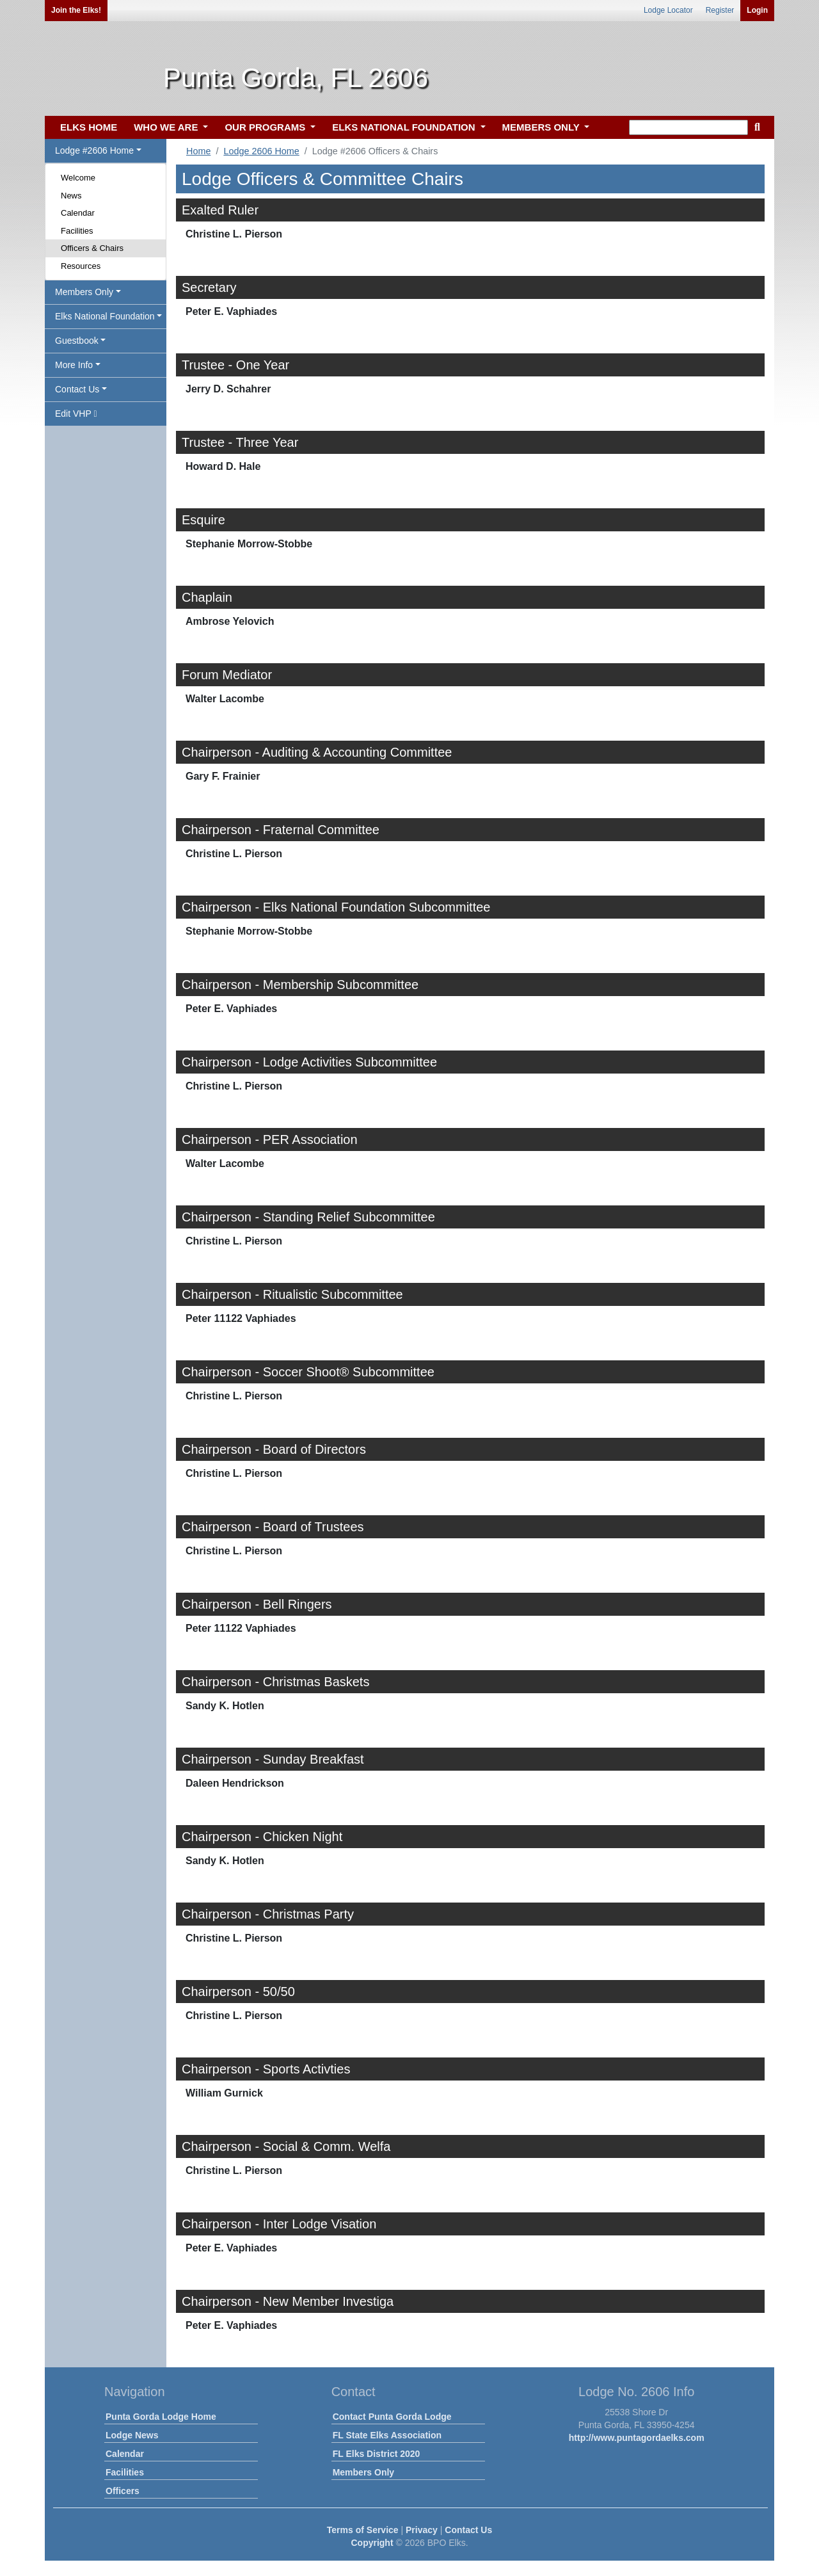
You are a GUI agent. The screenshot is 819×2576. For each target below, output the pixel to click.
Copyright (372, 2543)
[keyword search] (688, 127)
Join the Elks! (76, 10)
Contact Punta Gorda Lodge (392, 2416)
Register (720, 10)
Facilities (77, 231)
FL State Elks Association (387, 2435)
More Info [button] (74, 365)
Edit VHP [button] (76, 413)
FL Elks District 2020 (376, 2454)
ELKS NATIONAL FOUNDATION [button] (405, 127)
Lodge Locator (668, 10)
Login (757, 10)
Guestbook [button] (77, 340)
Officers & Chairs (92, 248)
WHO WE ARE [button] (167, 127)
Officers (122, 2491)
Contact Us (468, 2530)
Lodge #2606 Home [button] (94, 150)
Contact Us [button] (77, 389)
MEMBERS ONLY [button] (542, 127)
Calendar (78, 213)
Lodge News (132, 2435)
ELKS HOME (88, 127)
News (71, 195)
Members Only (363, 2472)
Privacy (422, 2530)
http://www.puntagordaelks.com (636, 2438)
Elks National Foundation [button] (105, 316)
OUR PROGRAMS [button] (266, 127)
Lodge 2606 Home (261, 151)
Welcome (78, 177)
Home (198, 151)
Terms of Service (363, 2530)
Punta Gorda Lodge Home (161, 2416)
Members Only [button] (84, 292)
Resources (80, 266)
